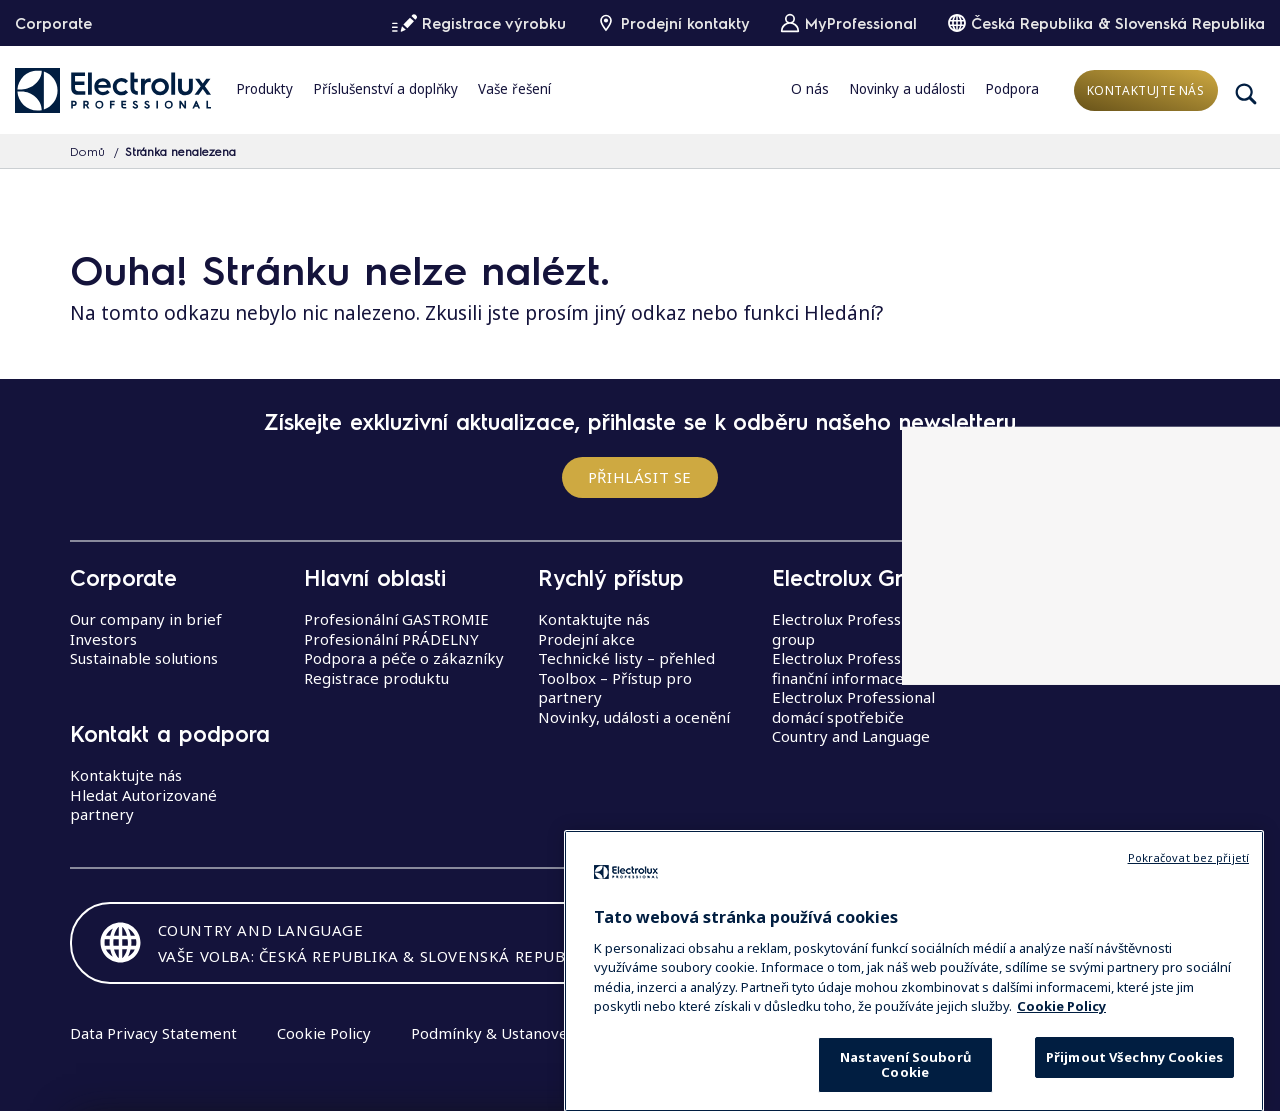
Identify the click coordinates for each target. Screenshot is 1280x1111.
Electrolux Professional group (853, 629)
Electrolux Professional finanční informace (853, 668)
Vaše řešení (514, 89)
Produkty (264, 89)
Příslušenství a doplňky (385, 89)
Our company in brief (146, 619)
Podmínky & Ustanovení (496, 1033)
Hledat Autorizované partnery (143, 805)
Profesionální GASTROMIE (396, 619)
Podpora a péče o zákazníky (404, 658)
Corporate (53, 23)
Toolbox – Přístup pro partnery (615, 688)
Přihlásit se (640, 477)
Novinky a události (907, 89)
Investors (103, 639)
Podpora (1012, 89)
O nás (810, 89)
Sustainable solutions (144, 658)
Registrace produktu (376, 678)
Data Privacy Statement (153, 1033)
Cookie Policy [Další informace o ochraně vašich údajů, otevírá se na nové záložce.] (1061, 1050)
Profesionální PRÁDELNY (391, 639)
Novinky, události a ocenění (634, 717)
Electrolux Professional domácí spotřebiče (853, 707)
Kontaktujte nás (1146, 90)
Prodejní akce (586, 639)
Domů (87, 151)
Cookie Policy (324, 1033)
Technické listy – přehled (626, 658)
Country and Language (851, 736)
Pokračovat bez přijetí (1188, 901)
